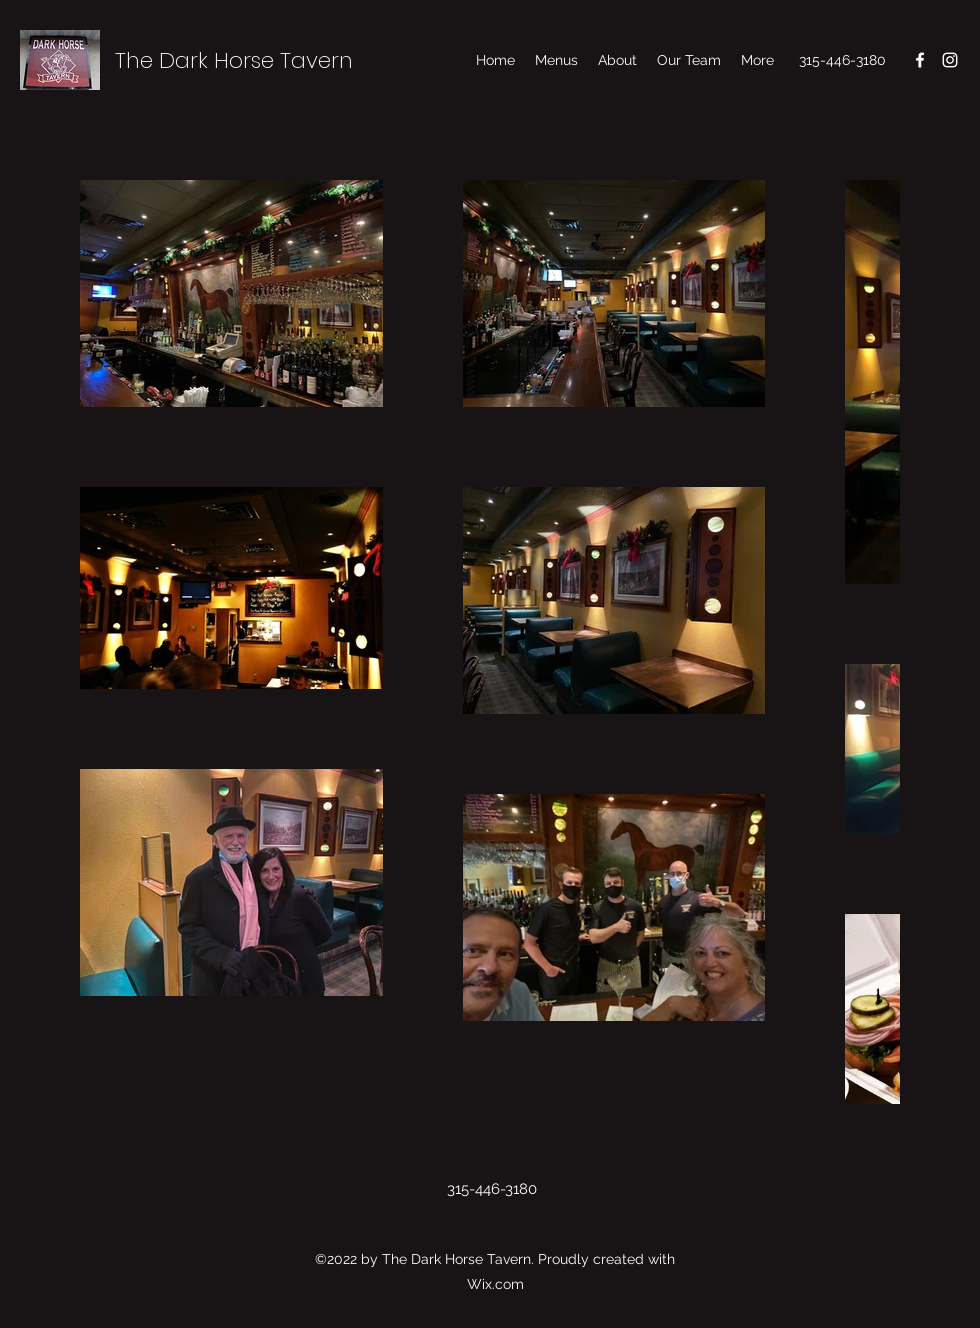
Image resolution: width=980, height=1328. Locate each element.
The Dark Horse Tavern (234, 60)
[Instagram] (950, 60)
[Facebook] (920, 60)
